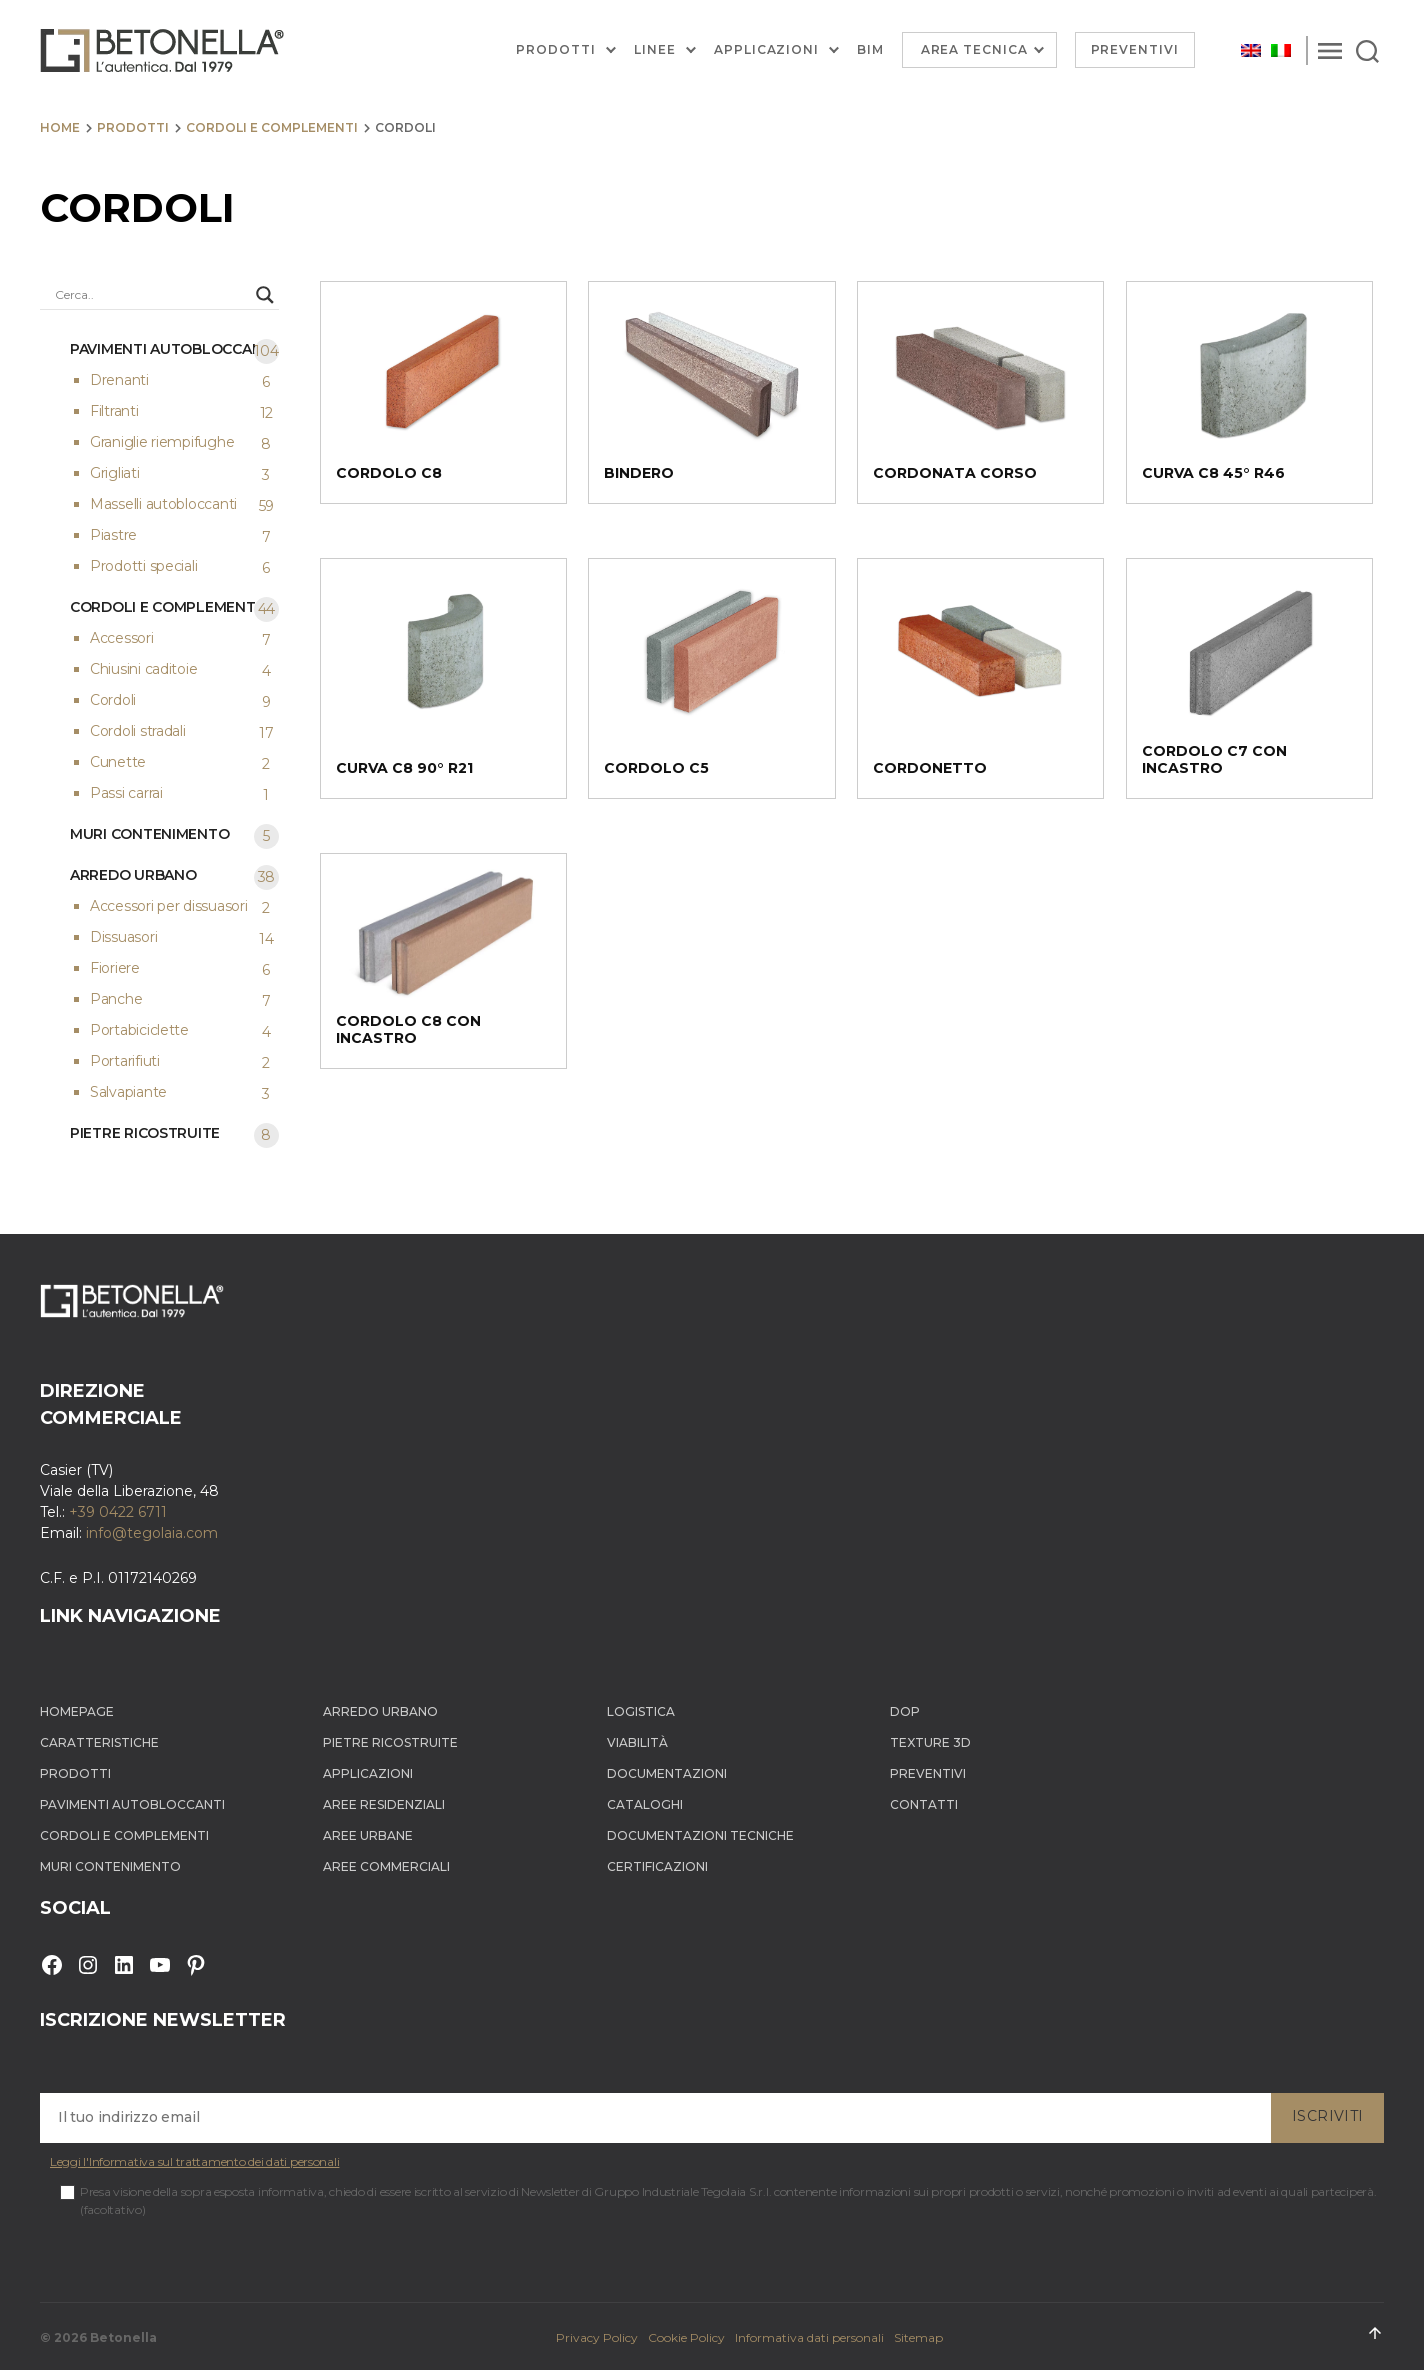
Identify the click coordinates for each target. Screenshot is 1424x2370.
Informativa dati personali (809, 2337)
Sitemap (918, 2337)
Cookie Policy (686, 2337)
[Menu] (1330, 50)
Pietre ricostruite (390, 1742)
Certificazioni (657, 1866)
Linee (655, 50)
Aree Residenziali (384, 1804)
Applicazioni (766, 50)
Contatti (924, 1804)
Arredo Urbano (380, 1711)
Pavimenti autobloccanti (132, 1804)
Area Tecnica (974, 49)
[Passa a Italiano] (1281, 50)
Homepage (77, 1711)
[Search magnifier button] (265, 295)
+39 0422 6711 (118, 1512)
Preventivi (1135, 49)
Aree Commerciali (386, 1866)
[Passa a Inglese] (1251, 50)
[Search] (1367, 50)
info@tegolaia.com (152, 1533)
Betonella (123, 2337)
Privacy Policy (597, 2337)
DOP (905, 1711)
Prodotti (556, 50)
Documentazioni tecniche (700, 1835)
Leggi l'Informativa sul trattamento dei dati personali (194, 2161)
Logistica (641, 1711)
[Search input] (150, 295)
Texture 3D (930, 1742)
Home (60, 127)
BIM (870, 50)
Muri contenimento (110, 1866)
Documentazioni (667, 1773)
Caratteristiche (99, 1742)
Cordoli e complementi (272, 127)
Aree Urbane (368, 1835)
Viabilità (637, 1742)
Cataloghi (645, 1804)
